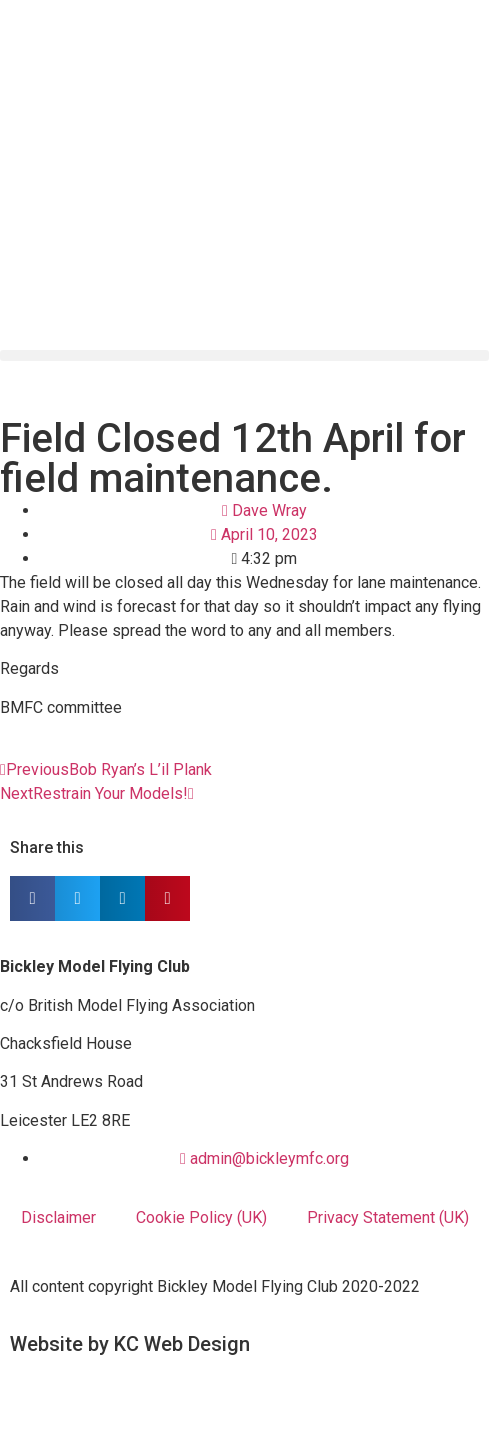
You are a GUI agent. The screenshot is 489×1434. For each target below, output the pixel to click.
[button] (244, 355)
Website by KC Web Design (130, 1344)
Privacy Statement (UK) (388, 1217)
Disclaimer (58, 1217)
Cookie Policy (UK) (201, 1217)
